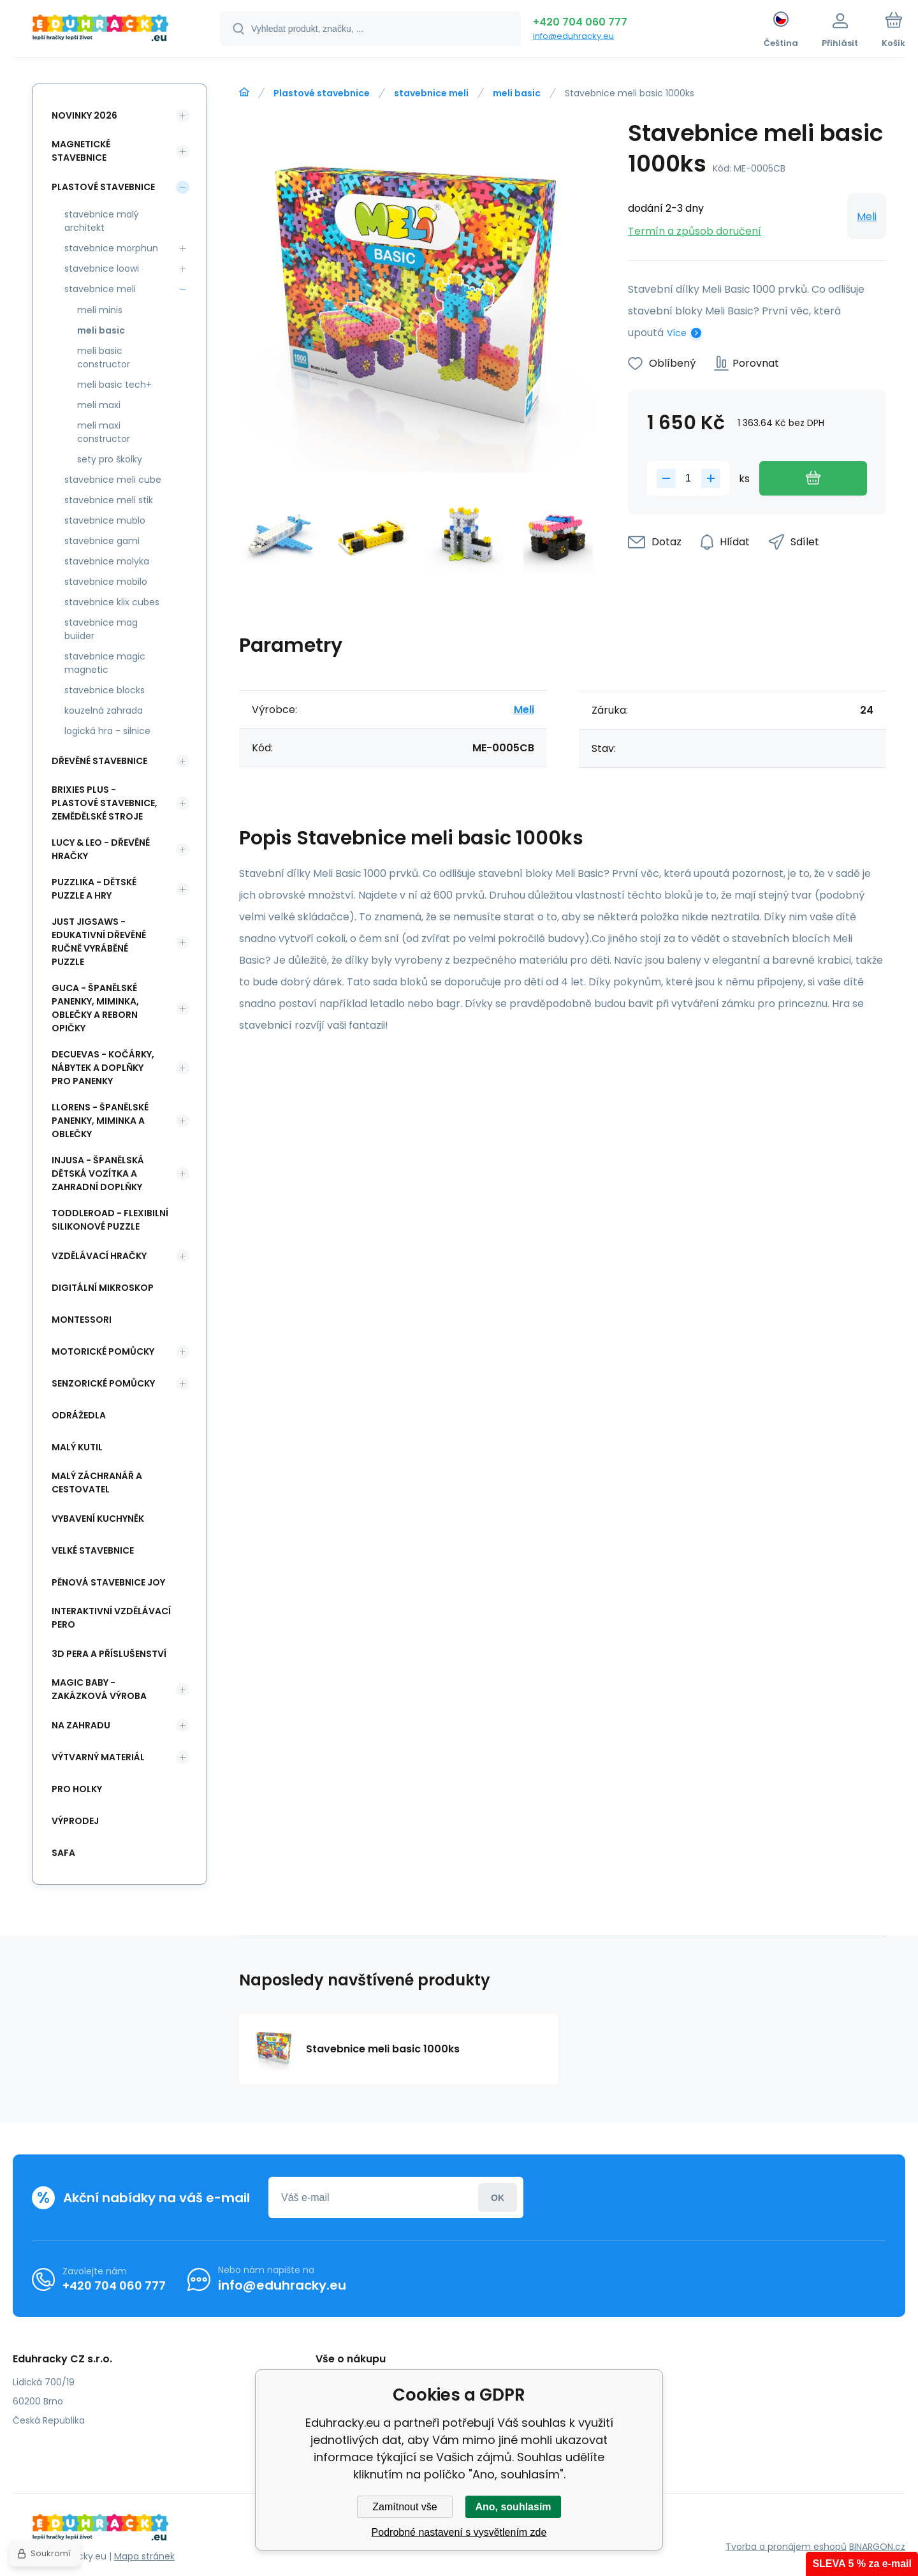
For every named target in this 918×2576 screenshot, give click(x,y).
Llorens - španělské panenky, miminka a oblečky (100, 1120)
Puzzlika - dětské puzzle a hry (94, 889)
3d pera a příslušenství (109, 1653)
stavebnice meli (431, 93)
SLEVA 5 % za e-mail (862, 2563)
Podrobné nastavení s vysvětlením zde (459, 2532)
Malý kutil (77, 1447)
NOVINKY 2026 (84, 115)
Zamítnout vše (404, 2506)
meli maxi (98, 405)
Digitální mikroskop (103, 1287)
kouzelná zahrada (103, 710)
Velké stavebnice (93, 1550)
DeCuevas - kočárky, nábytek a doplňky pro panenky (103, 1067)
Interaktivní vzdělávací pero (111, 1618)
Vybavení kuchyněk (98, 1518)
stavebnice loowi (101, 268)
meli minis (99, 310)
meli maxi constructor (103, 432)
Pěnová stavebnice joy (108, 1582)
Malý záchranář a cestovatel (97, 1482)
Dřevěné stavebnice (99, 760)
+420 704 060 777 (580, 22)
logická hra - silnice (107, 731)
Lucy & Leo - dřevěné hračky (101, 849)
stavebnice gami (102, 540)
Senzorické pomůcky (103, 1383)
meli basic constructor (103, 357)
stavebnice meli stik (108, 500)
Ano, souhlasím (513, 2506)
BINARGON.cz (877, 2546)
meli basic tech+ (114, 384)
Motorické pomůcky (103, 1351)
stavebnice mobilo (105, 581)
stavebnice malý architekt (101, 221)
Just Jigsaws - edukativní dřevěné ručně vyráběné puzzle (99, 941)
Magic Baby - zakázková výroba (99, 1689)
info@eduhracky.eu (573, 36)
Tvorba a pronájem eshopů (786, 2546)
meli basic (517, 93)
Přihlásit (497, 2197)
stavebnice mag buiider (101, 629)
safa (63, 1852)
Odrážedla (79, 1415)
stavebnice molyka (106, 561)
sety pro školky (109, 459)
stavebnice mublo (104, 520)
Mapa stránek (144, 2556)
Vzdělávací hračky (99, 1255)
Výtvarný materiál (98, 1757)
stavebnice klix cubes (111, 602)
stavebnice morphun (111, 248)
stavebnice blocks (104, 690)
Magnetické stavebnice (81, 151)
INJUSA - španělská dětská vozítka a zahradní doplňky (98, 1173)
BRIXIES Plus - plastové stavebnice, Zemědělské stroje (104, 803)
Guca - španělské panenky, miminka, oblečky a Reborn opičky (95, 1008)
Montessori (82, 1319)
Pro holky (77, 1789)
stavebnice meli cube (112, 479)
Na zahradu (81, 1725)
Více (677, 333)
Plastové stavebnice (321, 93)
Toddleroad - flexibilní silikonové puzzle (110, 1220)
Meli (867, 216)
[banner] (100, 30)
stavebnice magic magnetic (104, 663)
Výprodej (75, 1820)
